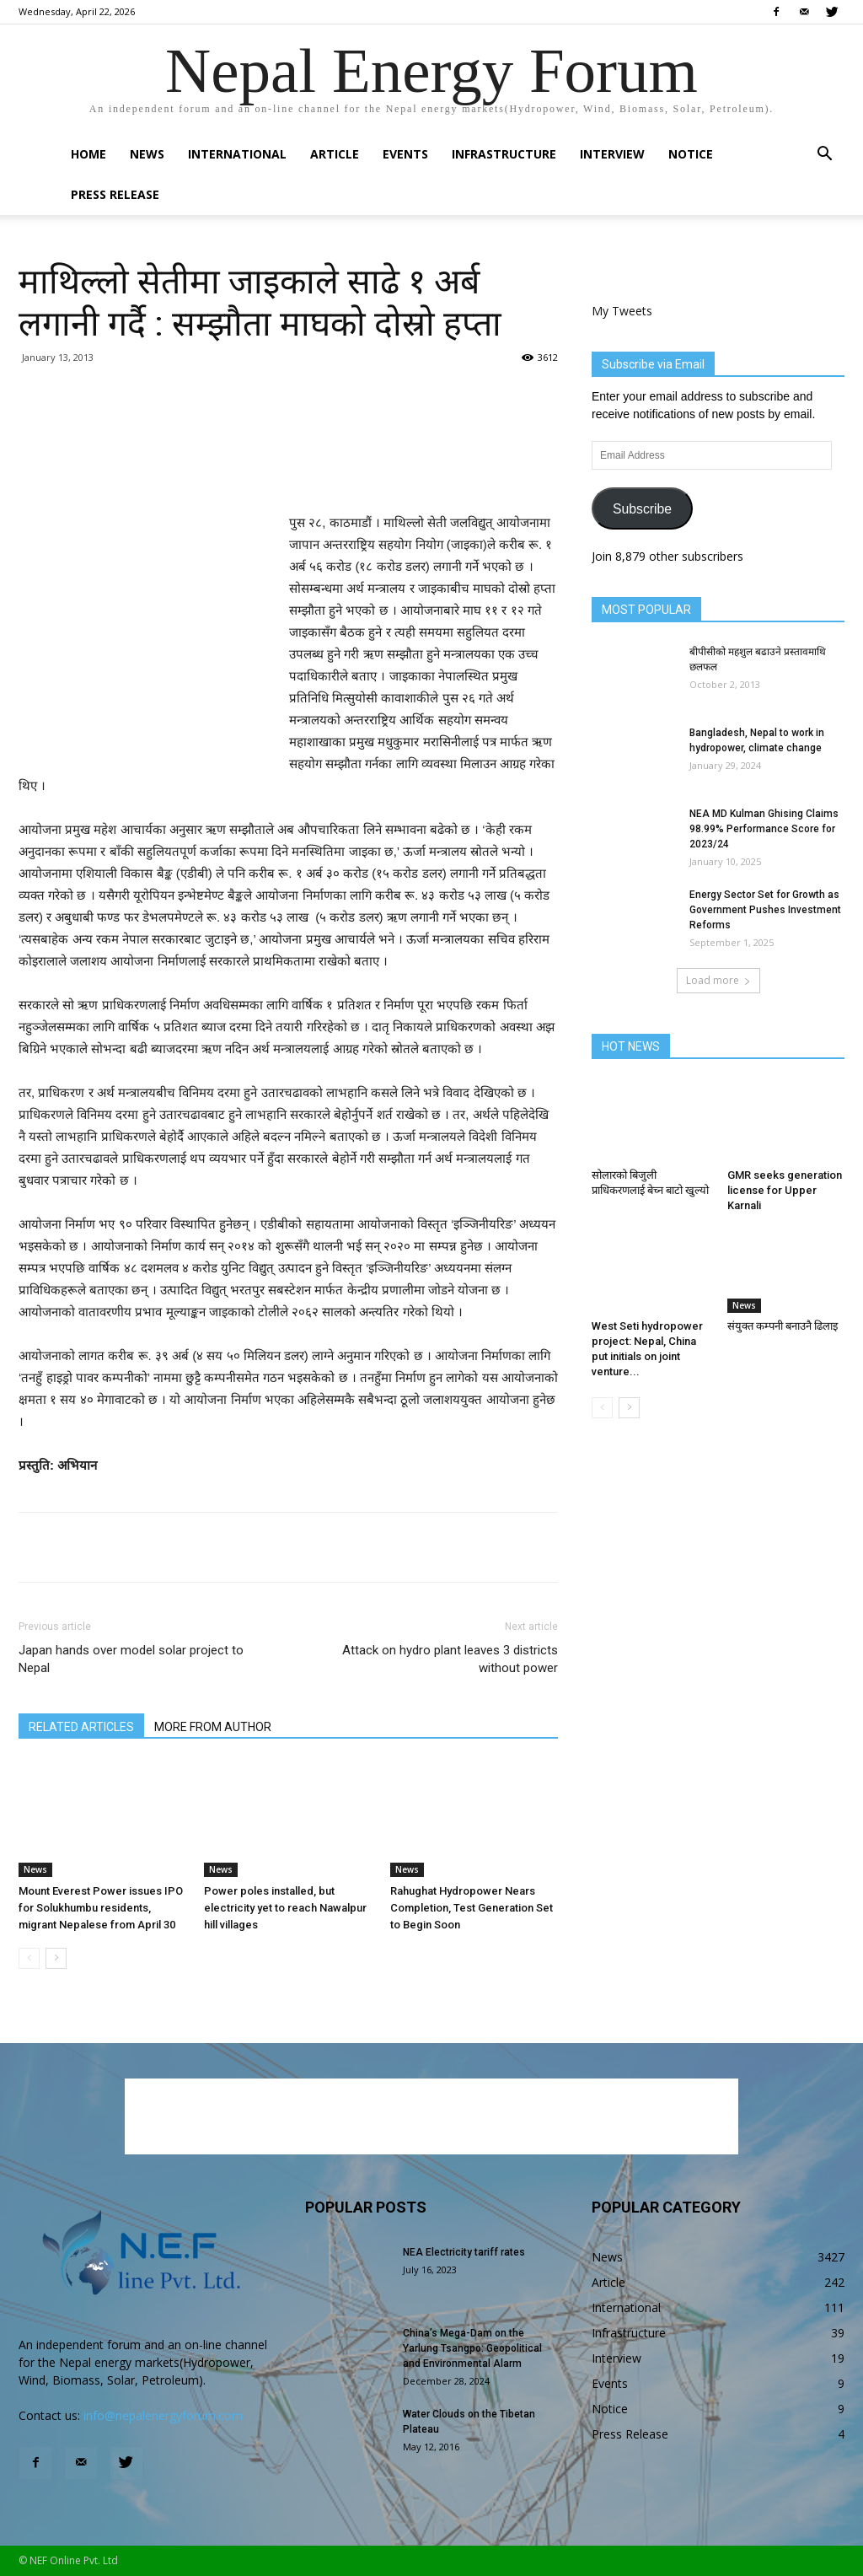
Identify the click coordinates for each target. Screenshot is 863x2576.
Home (88, 154)
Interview (612, 154)
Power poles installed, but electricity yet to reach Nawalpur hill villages (285, 1908)
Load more (718, 980)
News (147, 154)
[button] (824, 156)
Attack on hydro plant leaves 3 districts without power (450, 1659)
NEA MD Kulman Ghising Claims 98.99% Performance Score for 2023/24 (764, 829)
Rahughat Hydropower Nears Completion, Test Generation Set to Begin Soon (471, 1908)
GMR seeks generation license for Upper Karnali (784, 1190)
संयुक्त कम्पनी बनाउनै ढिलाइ (782, 1326)
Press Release (115, 194)
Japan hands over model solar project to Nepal (131, 1659)
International (237, 154)
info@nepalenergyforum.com (163, 2415)
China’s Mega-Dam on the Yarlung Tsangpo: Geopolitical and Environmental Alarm (472, 2348)
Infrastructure (504, 154)
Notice (690, 154)
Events (405, 154)
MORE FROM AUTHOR (212, 1727)
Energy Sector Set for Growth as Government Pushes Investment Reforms (765, 910)
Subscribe (642, 509)
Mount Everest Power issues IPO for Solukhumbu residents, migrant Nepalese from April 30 (101, 1908)
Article (334, 154)
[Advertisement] (288, 469)
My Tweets (622, 311)
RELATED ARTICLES (81, 1727)
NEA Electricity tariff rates (464, 2252)
